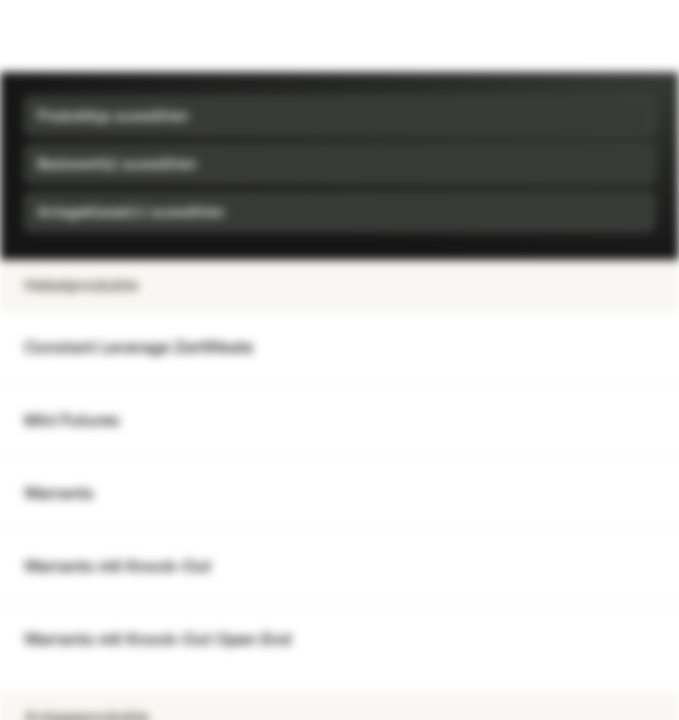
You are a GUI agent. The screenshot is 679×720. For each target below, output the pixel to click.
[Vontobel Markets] (78, 36)
